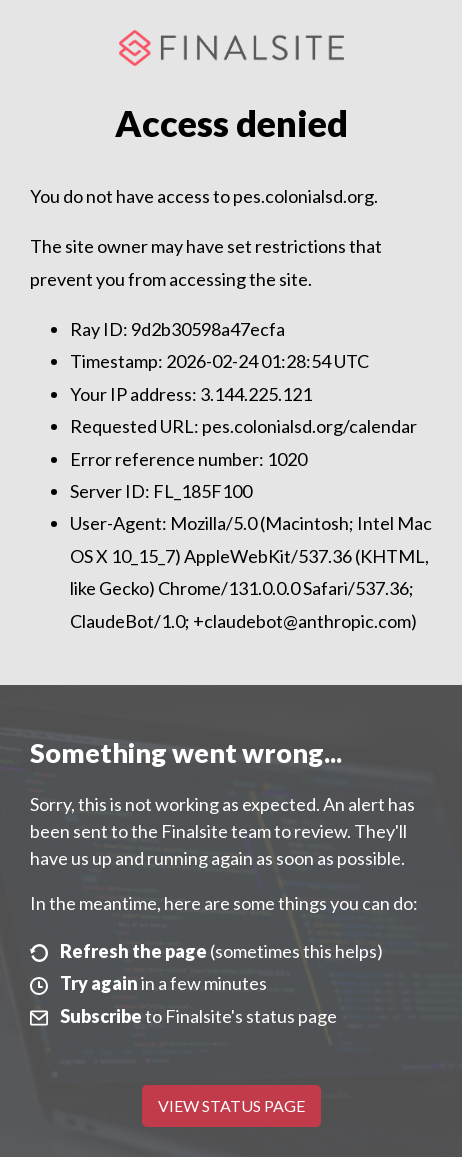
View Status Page (231, 1105)
